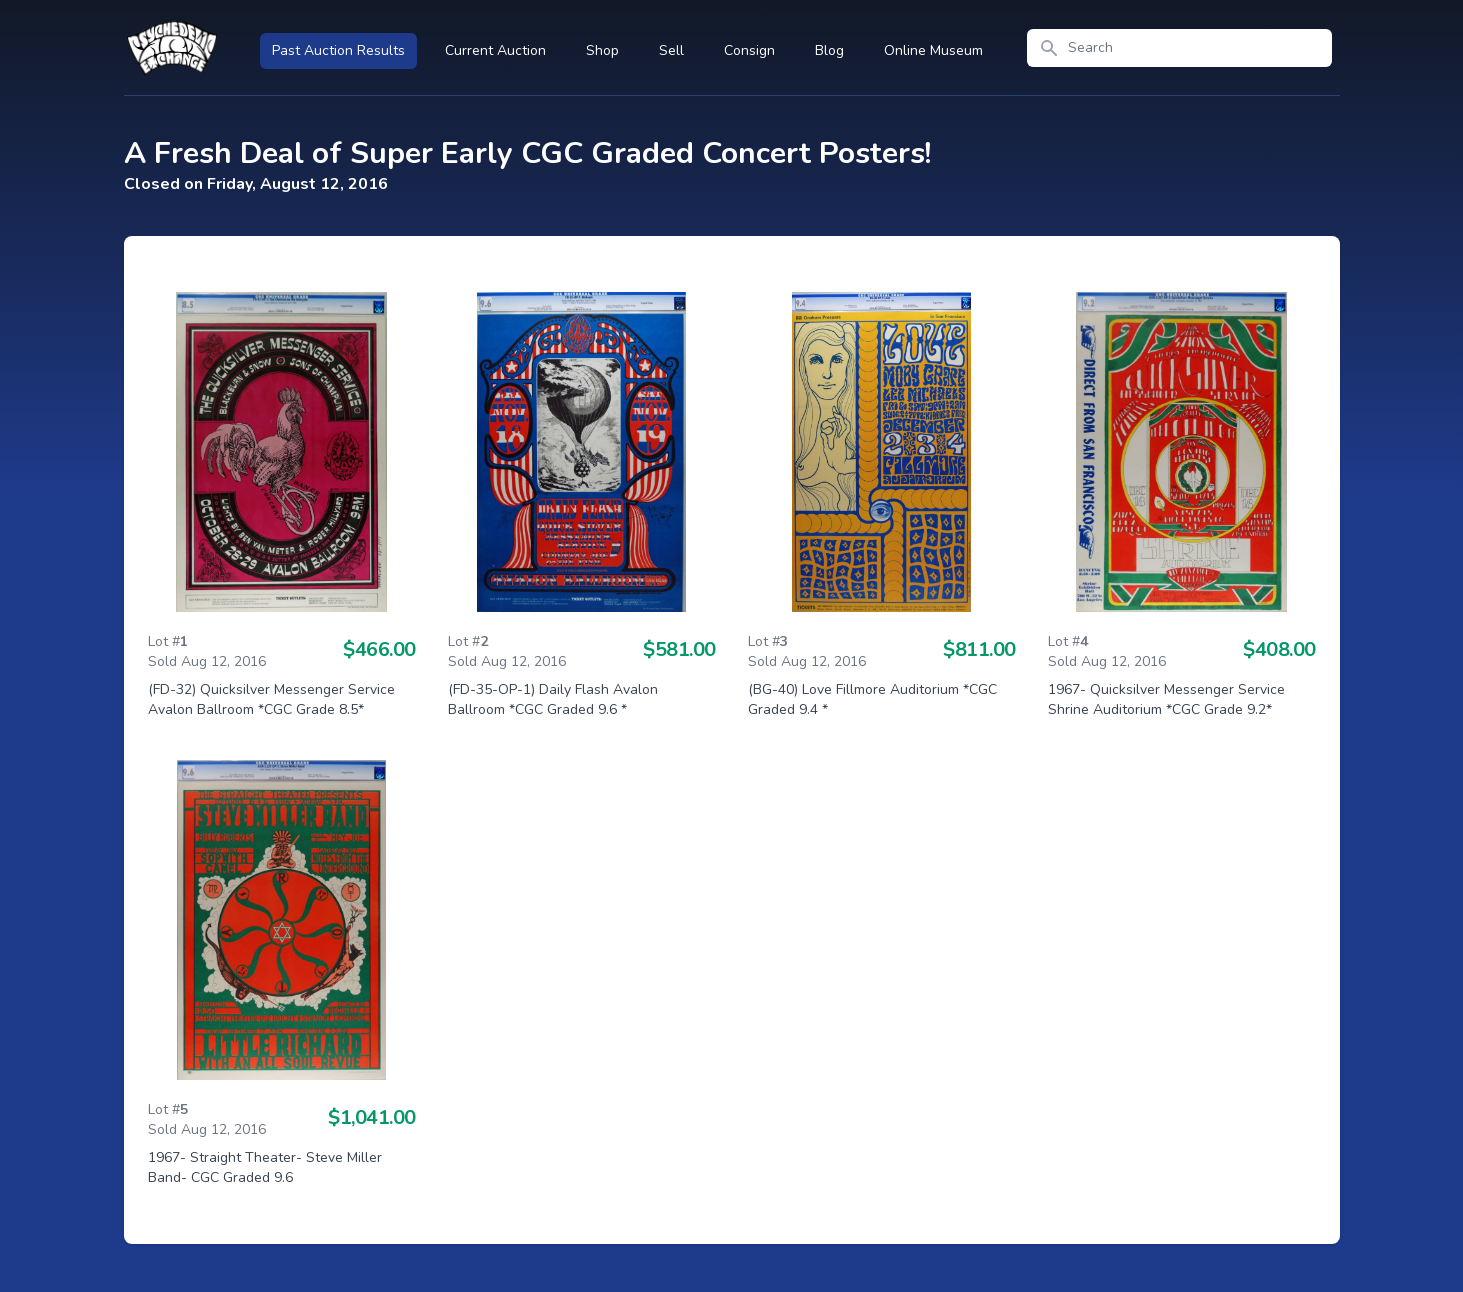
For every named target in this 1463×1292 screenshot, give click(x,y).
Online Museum (933, 50)
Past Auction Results (338, 50)
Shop (602, 50)
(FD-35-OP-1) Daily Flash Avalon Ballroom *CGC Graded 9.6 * (553, 699)
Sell (671, 50)
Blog (829, 50)
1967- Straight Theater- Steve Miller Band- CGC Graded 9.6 (265, 1167)
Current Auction (495, 50)
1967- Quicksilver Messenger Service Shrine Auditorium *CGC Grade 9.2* (1166, 699)
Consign (749, 50)
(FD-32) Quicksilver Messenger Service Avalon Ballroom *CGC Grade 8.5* (271, 699)
